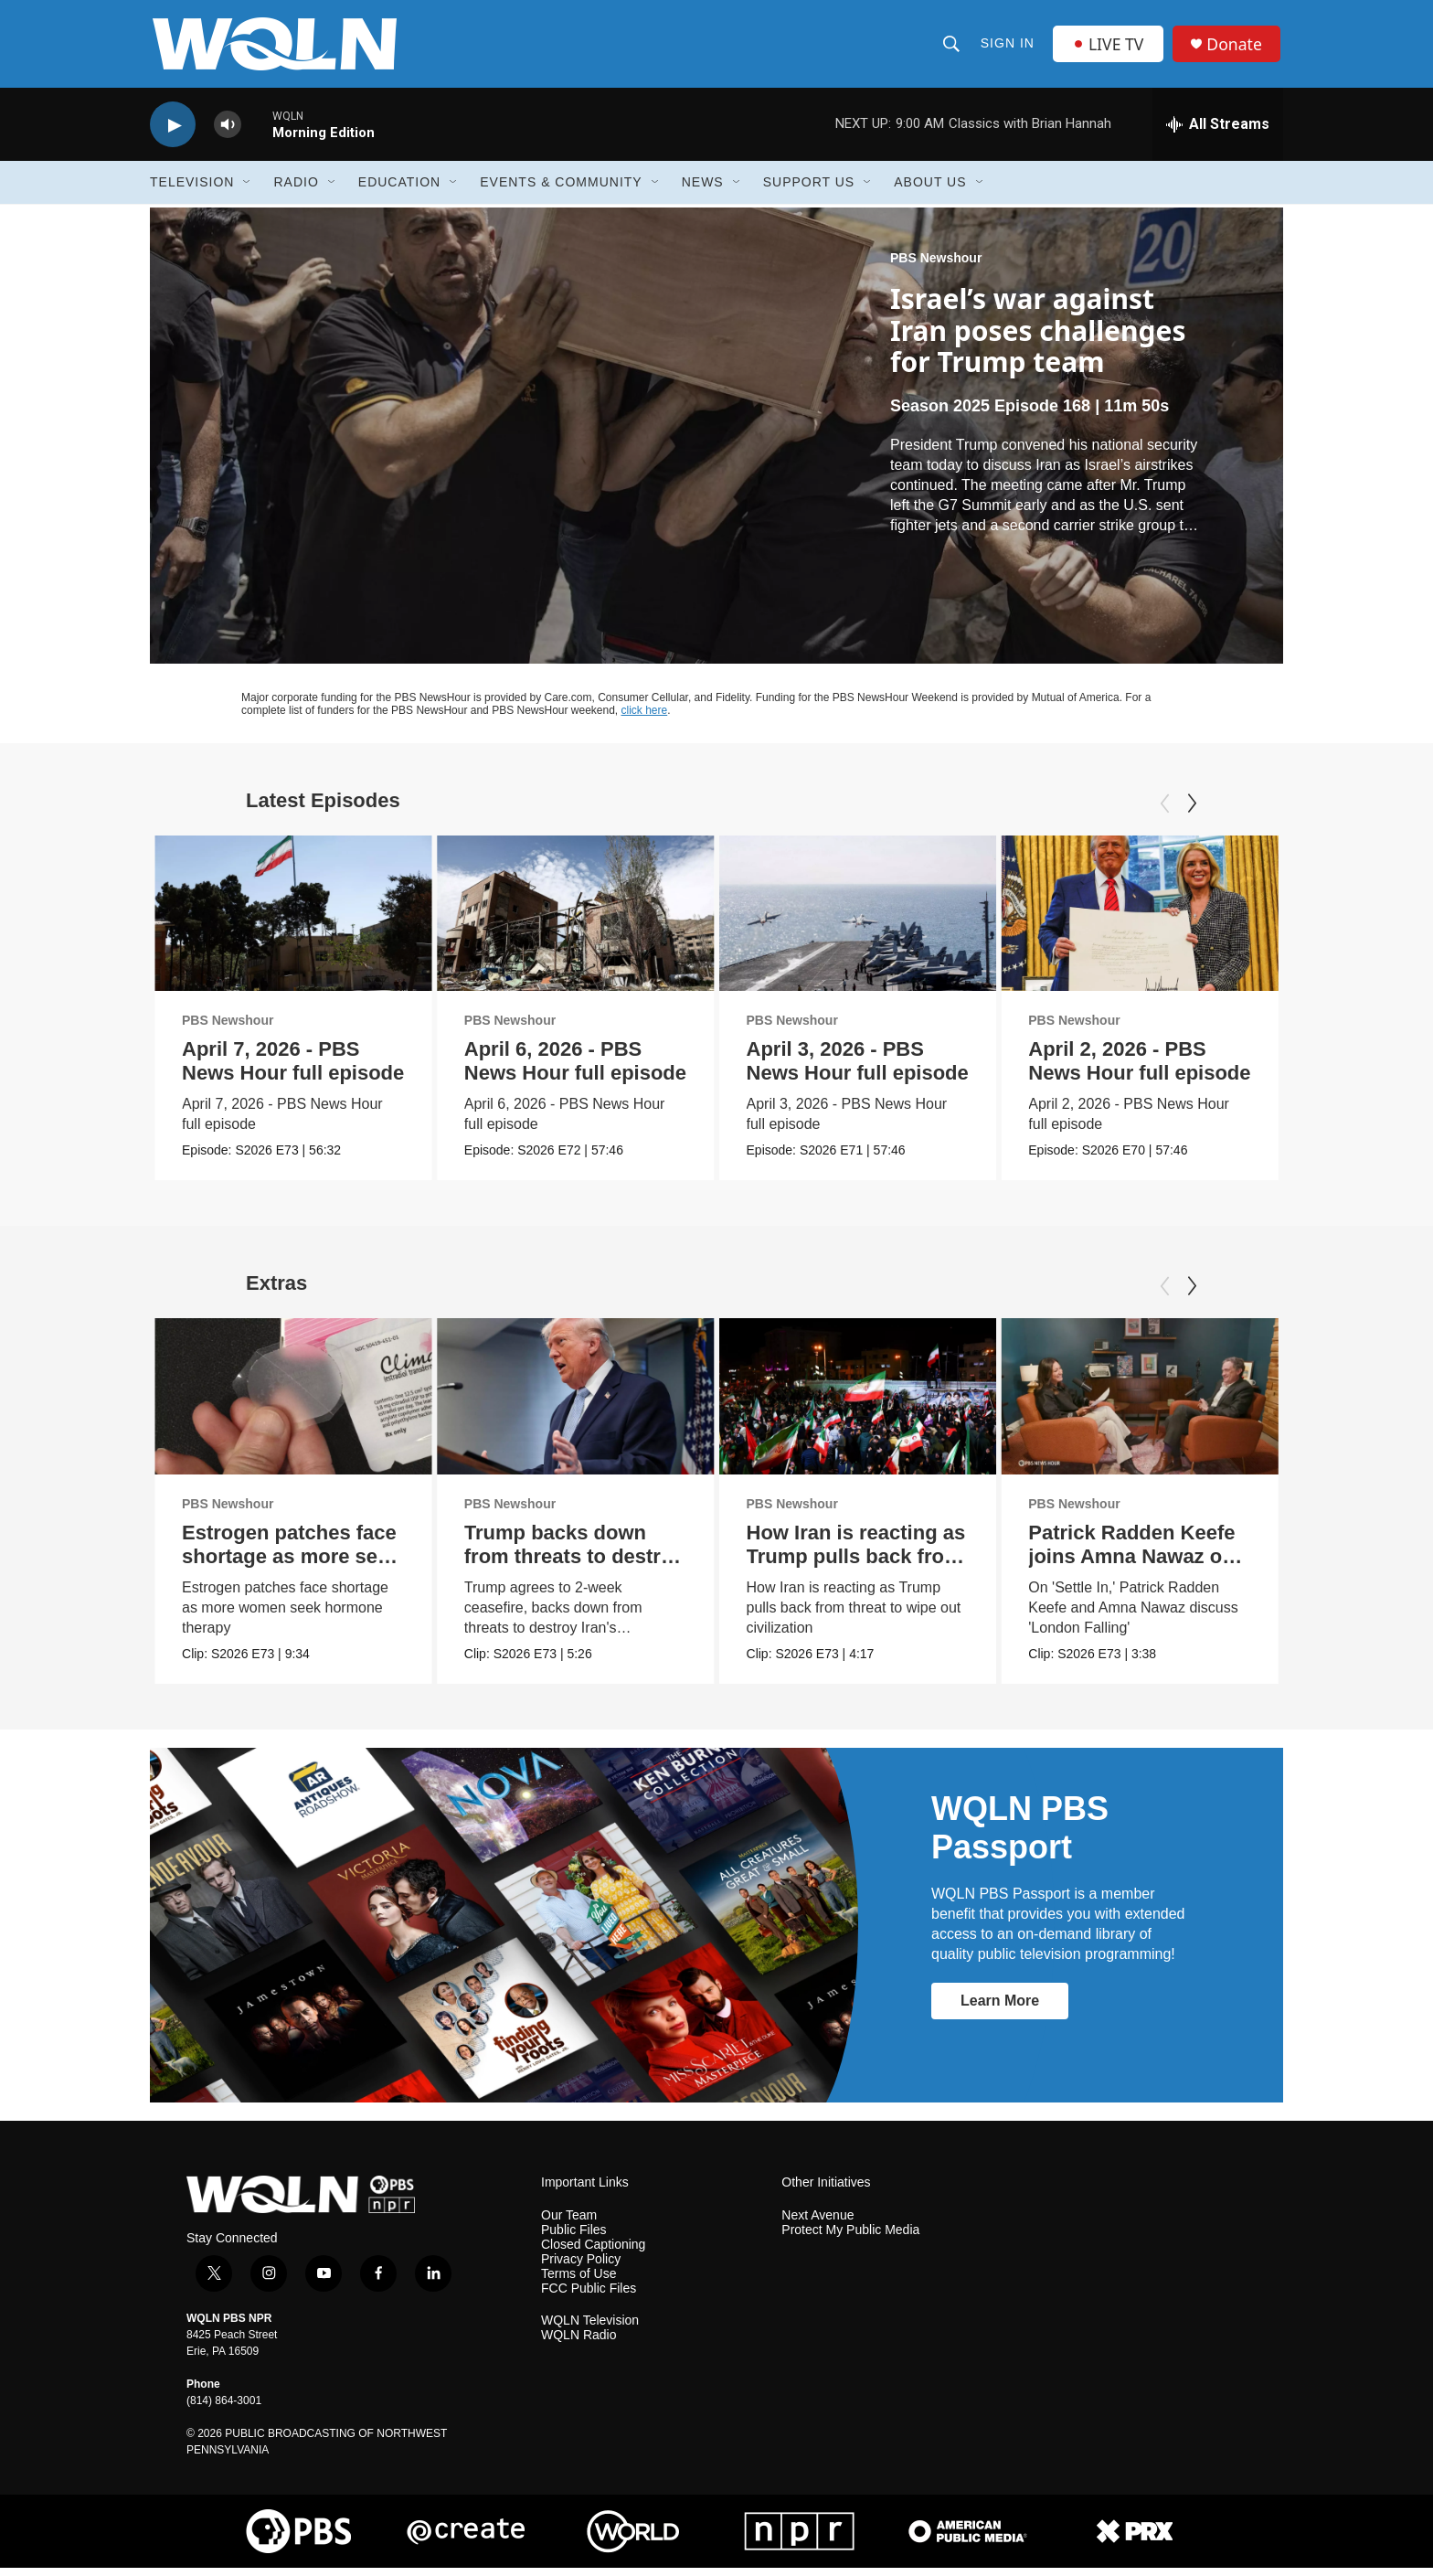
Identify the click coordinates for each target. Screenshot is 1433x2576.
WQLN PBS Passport (1020, 1835)
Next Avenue (817, 2223)
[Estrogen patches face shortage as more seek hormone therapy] (293, 1404)
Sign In (1008, 47)
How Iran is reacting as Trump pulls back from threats (856, 1564)
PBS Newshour (936, 266)
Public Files (574, 2237)
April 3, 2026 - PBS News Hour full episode (858, 1069)
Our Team (569, 2223)
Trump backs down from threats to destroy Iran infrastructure (574, 1564)
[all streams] (1217, 132)
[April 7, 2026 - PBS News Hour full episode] (293, 922)
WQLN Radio (578, 2343)
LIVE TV (1109, 48)
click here (644, 718)
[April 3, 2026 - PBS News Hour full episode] (858, 922)
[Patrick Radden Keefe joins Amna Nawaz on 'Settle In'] (1140, 1404)
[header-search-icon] (951, 47)
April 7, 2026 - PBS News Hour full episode (293, 1069)
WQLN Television (590, 2329)
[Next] (1192, 811)
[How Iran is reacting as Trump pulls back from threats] (858, 1404)
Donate (1236, 48)
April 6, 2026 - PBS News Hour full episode (575, 1069)
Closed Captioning (593, 2252)
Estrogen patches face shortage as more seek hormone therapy (290, 1564)
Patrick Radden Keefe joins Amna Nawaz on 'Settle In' (1131, 1564)
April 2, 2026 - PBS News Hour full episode (1139, 1069)
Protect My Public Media (850, 2237)
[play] (172, 133)
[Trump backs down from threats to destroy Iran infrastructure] (576, 1404)
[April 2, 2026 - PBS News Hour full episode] (1140, 922)
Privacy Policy (581, 2266)
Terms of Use (578, 2281)
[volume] (227, 133)
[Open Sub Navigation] (247, 190)
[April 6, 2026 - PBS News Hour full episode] (576, 922)
